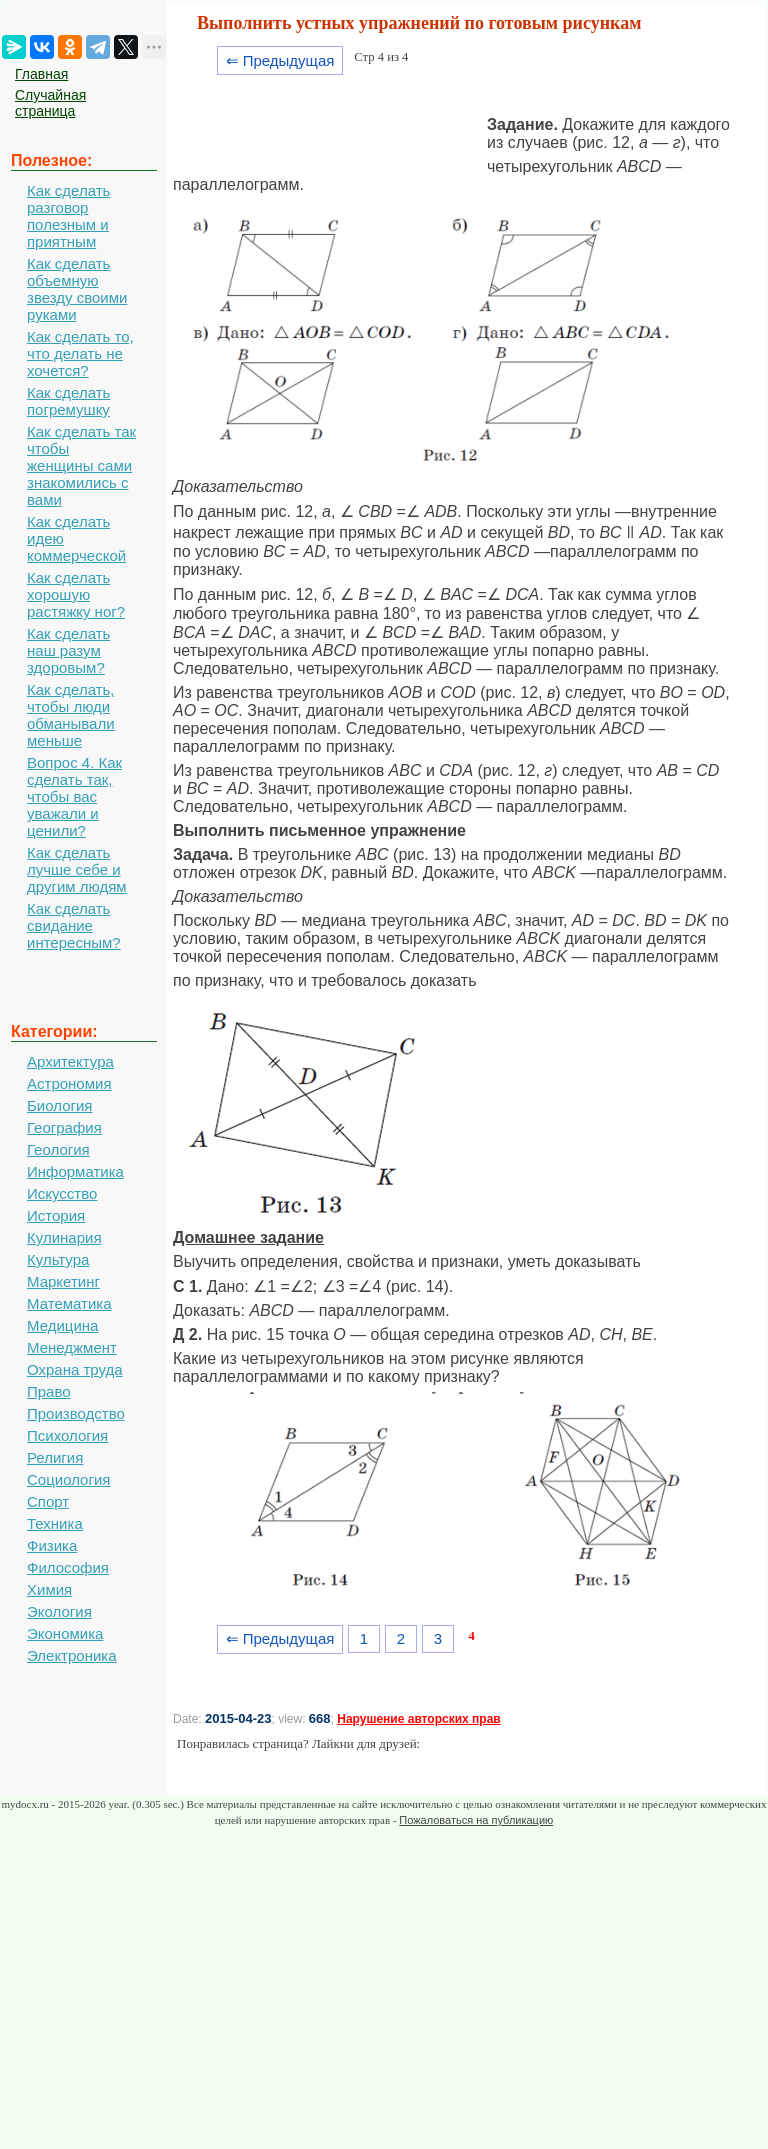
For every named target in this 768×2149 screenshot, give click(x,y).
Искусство (62, 1193)
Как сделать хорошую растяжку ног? (76, 594)
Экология (59, 1611)
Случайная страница (50, 103)
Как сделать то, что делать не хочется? (80, 353)
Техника (55, 1523)
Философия (68, 1567)
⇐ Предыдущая (280, 60)
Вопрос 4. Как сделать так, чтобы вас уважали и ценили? (74, 796)
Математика (69, 1303)
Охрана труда (75, 1369)
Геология (58, 1149)
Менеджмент (72, 1347)
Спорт (48, 1501)
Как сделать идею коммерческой (76, 538)
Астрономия (69, 1083)
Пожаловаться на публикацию (476, 1820)
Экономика (65, 1633)
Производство (76, 1413)
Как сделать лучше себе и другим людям (77, 869)
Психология (67, 1435)
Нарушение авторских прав (418, 1719)
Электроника (72, 1655)
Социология (68, 1479)
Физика (52, 1545)
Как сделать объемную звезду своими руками (77, 289)
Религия (55, 1457)
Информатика (75, 1171)
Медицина (62, 1325)
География (64, 1127)
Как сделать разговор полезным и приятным (68, 216)
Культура (58, 1259)
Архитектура (70, 1061)
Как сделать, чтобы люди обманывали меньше (71, 715)
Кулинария (64, 1237)
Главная (41, 74)
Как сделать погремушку (68, 401)
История (56, 1215)
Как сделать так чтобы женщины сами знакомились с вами (81, 465)
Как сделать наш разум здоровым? (68, 650)
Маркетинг (63, 1281)
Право (49, 1391)
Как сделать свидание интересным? (74, 925)
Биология (59, 1105)
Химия (49, 1589)
